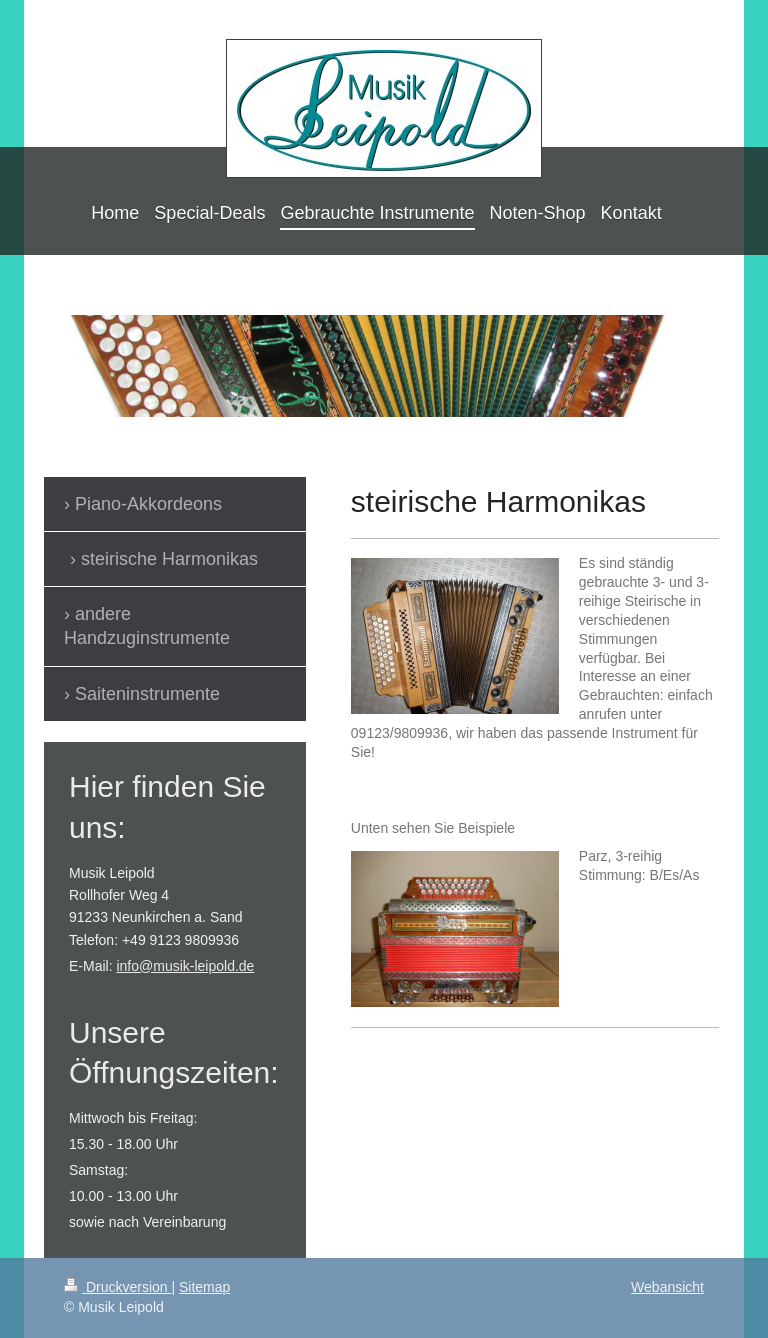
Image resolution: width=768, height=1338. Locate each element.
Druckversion (117, 1287)
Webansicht (667, 1287)
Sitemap (204, 1287)
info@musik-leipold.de (185, 966)
